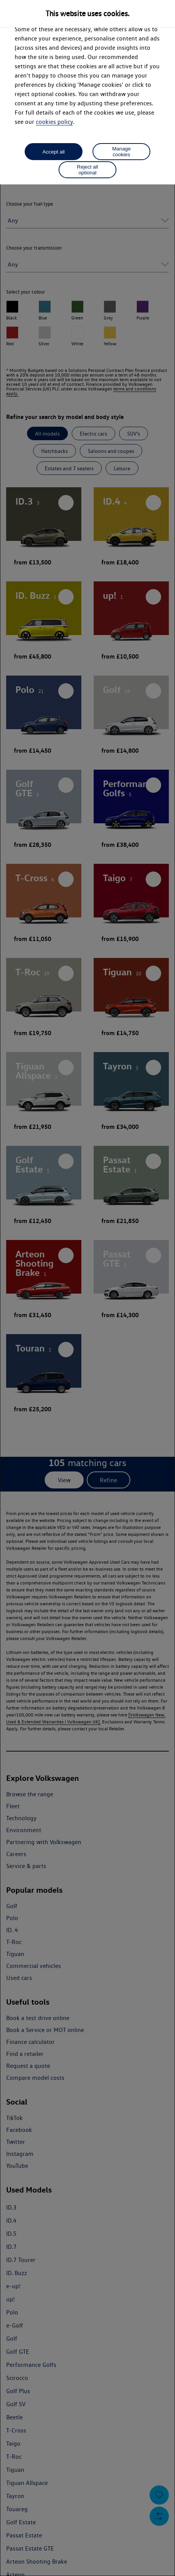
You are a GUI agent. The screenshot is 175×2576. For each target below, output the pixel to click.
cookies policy (54, 121)
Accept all (53, 152)
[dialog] (87, 1288)
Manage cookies (121, 151)
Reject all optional (87, 170)
